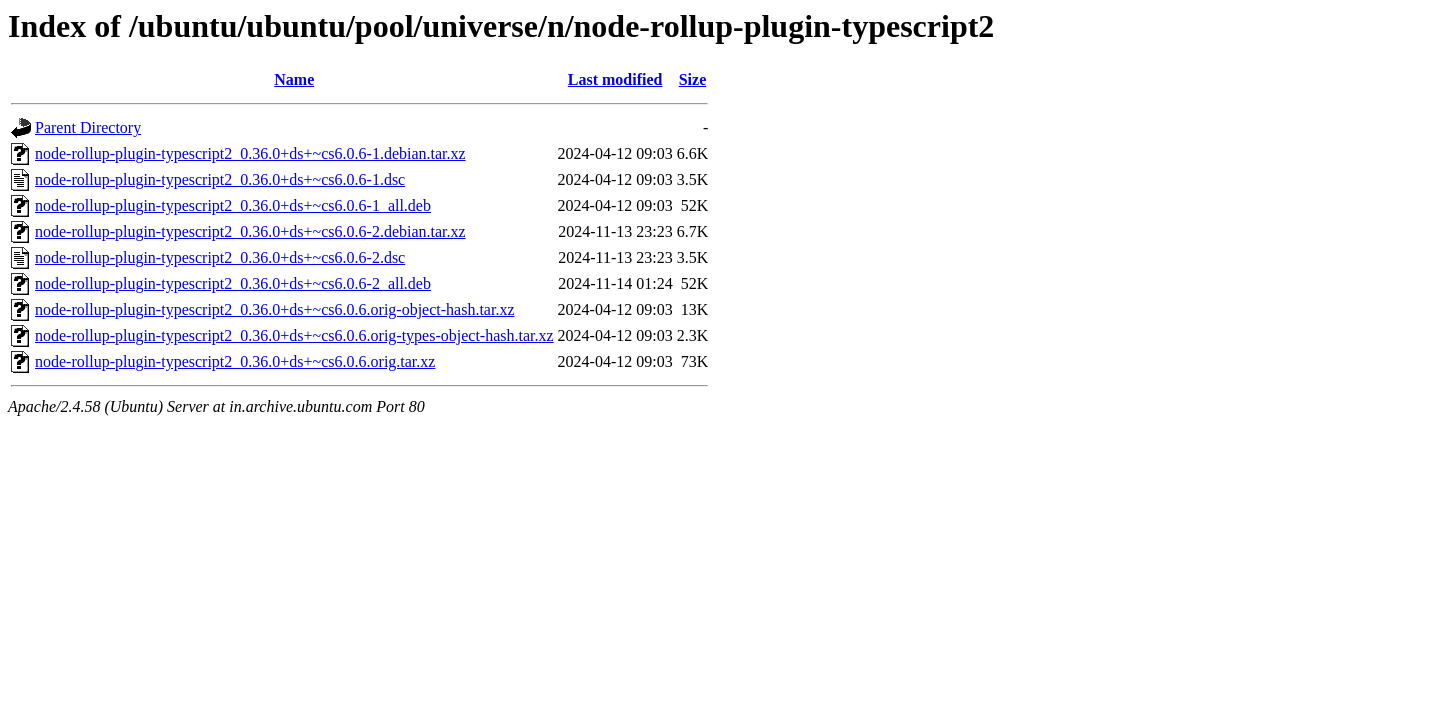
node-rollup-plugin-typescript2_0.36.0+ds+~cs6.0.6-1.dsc (220, 179)
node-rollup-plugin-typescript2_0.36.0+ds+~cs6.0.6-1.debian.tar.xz (250, 153)
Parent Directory (88, 127)
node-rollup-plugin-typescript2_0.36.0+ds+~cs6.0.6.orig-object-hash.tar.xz (275, 309)
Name (294, 79)
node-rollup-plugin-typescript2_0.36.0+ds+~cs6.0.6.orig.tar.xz (235, 361)
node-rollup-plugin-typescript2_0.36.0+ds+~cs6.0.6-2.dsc (220, 257)
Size (693, 79)
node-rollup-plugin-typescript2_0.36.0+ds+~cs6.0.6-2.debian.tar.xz (250, 231)
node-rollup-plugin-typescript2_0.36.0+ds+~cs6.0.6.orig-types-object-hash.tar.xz (294, 335)
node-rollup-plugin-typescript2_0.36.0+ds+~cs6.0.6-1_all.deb (233, 205)
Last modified (615, 79)
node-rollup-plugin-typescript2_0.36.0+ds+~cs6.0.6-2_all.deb (233, 283)
